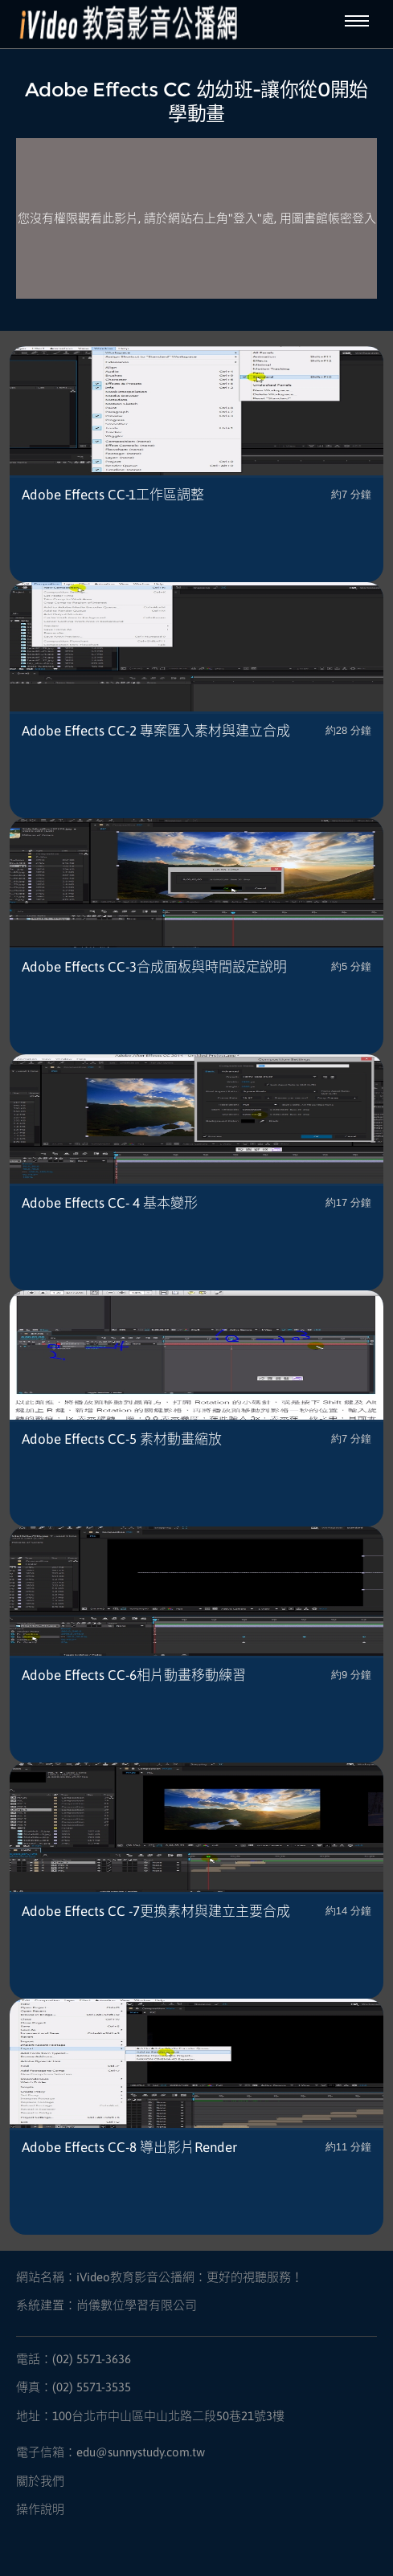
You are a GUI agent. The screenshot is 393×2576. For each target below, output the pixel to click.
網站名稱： (159, 2277)
